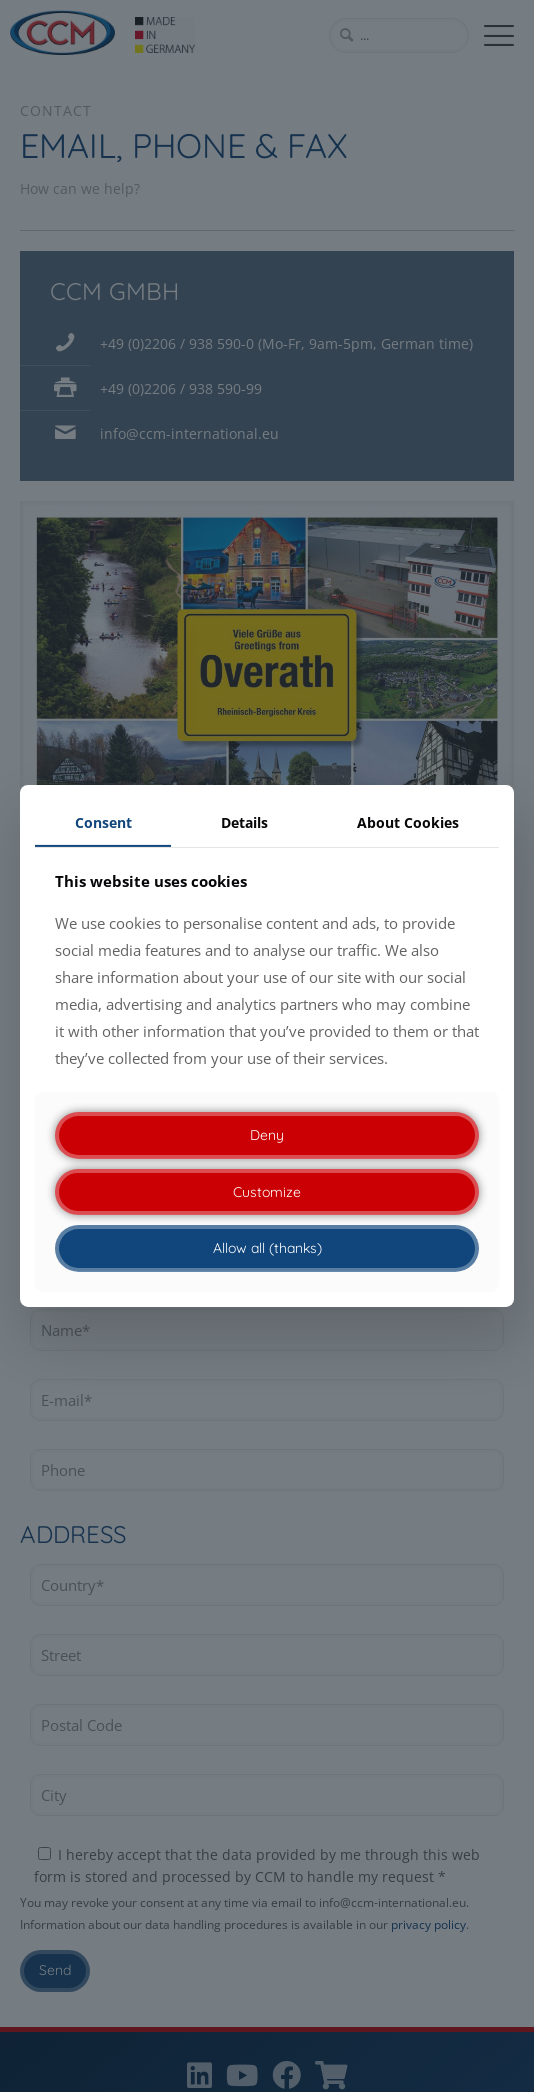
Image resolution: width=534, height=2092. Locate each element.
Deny (267, 1135)
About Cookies (408, 822)
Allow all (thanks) (267, 1248)
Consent (103, 822)
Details (244, 822)
